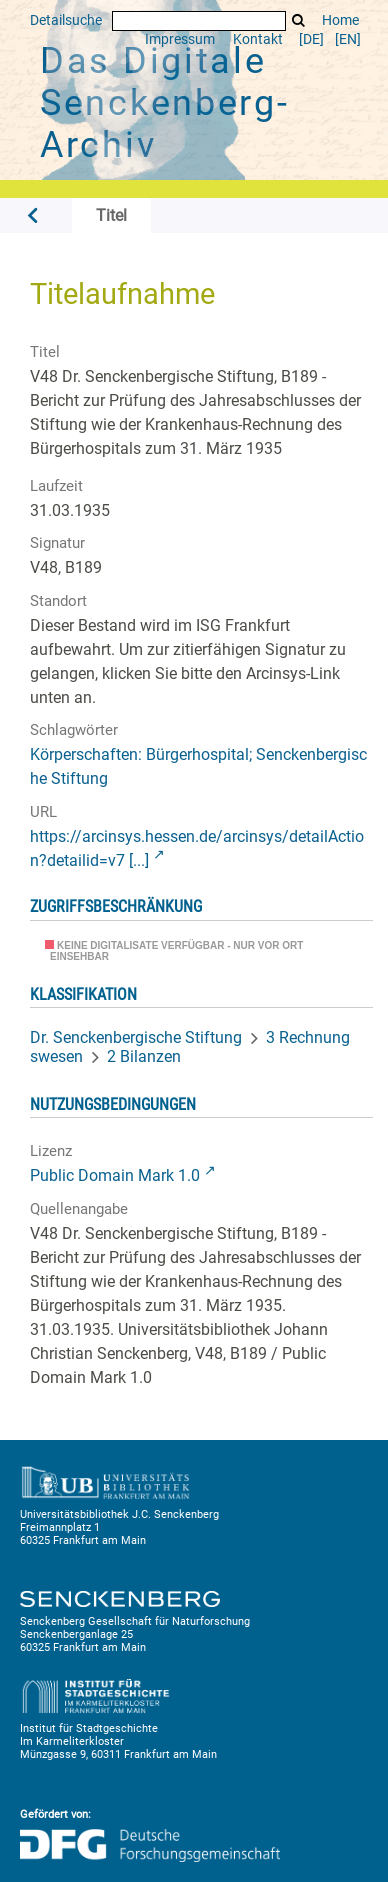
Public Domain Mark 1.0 (115, 1175)
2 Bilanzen (144, 1056)
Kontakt (258, 39)
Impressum (180, 39)
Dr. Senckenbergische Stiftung (136, 1037)
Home (340, 20)
